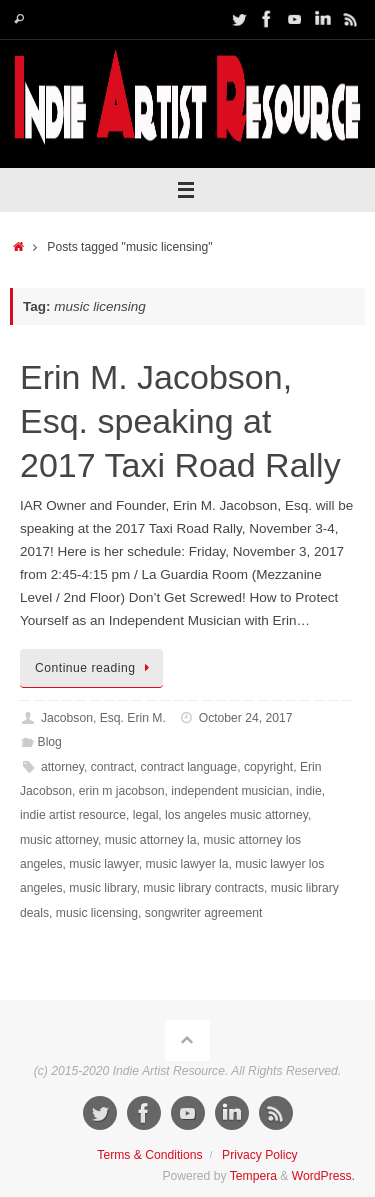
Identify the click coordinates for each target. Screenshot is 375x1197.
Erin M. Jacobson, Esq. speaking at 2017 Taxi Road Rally (180, 421)
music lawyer (104, 864)
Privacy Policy (260, 1155)
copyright (268, 767)
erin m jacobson (122, 791)
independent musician (230, 791)
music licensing (97, 913)
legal (146, 815)
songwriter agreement (203, 913)
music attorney (59, 840)
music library (102, 888)
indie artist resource (73, 815)
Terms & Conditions (149, 1155)
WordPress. (323, 1176)
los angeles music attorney (236, 815)
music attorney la (151, 840)
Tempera (253, 1176)
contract (112, 767)
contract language (189, 767)
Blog (50, 742)
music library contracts (203, 888)
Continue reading (95, 668)
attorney (62, 767)
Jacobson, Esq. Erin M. (103, 718)
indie (309, 791)
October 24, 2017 (246, 718)
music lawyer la (187, 864)
